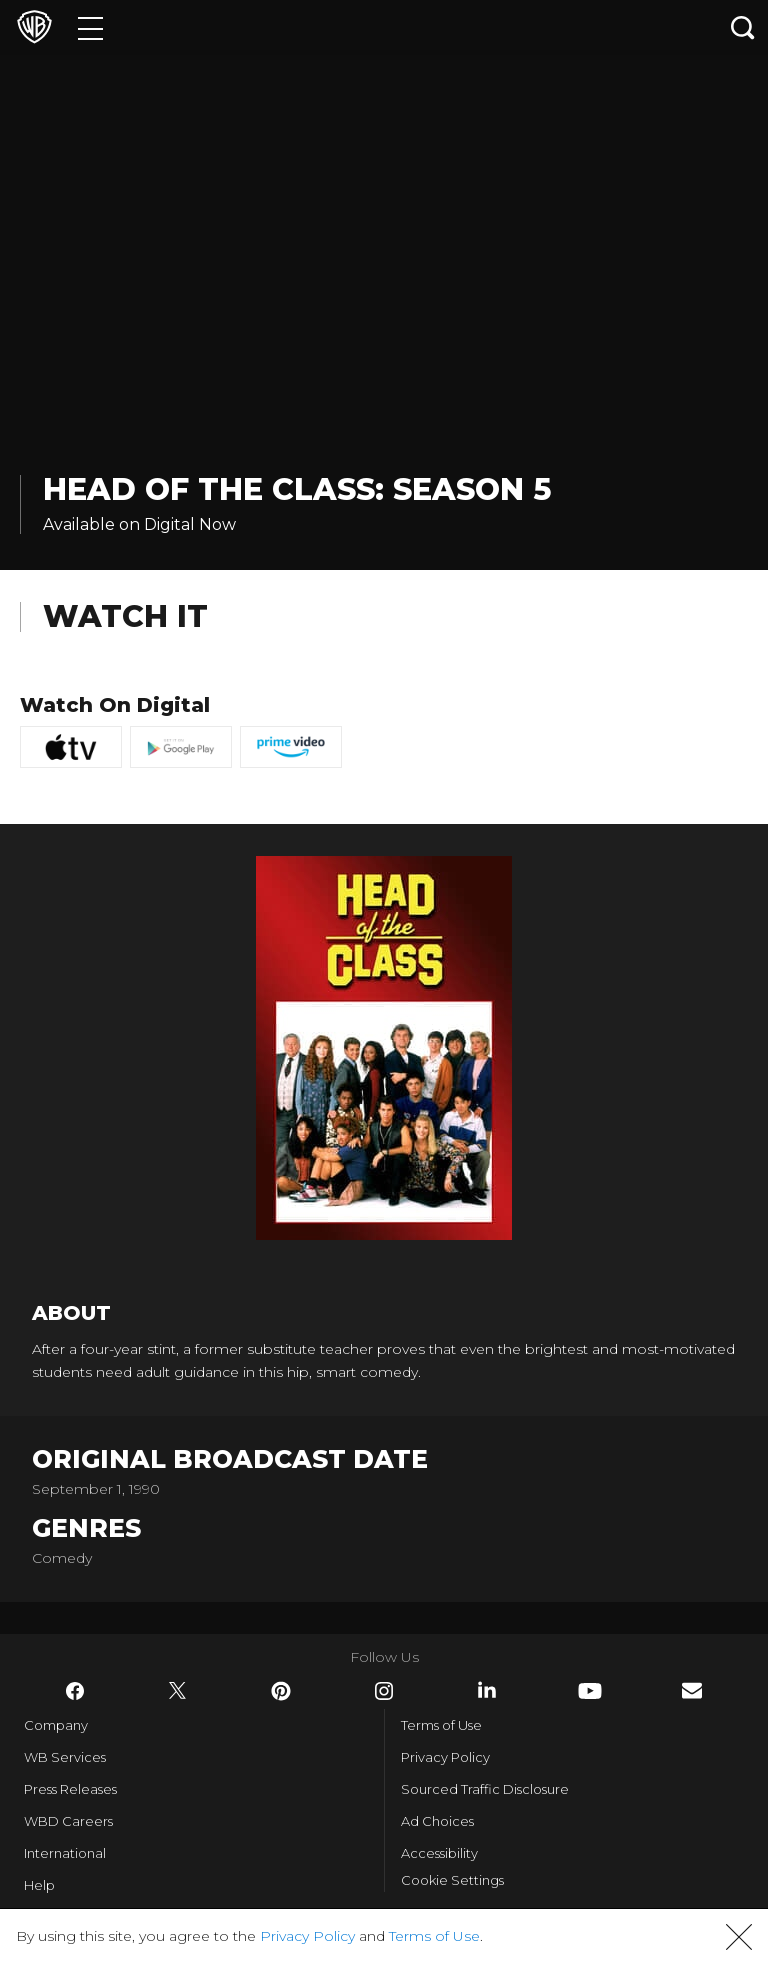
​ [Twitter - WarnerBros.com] (178, 1691)
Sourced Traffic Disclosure (485, 1789)
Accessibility (439, 1853)
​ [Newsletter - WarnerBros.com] (692, 1690)
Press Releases (70, 1789)
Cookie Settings (452, 1880)
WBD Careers (68, 1821)
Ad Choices (437, 1821)
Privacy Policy (445, 1757)
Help (39, 1885)
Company (56, 1725)
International (65, 1853)
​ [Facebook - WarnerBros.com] (75, 1691)
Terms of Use (441, 1725)
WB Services (65, 1757)
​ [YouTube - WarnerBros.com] (590, 1691)
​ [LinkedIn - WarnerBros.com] (487, 1690)
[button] (739, 1937)
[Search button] (743, 27)
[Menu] (90, 27)
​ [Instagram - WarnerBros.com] (384, 1691)
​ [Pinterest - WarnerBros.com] (281, 1691)
